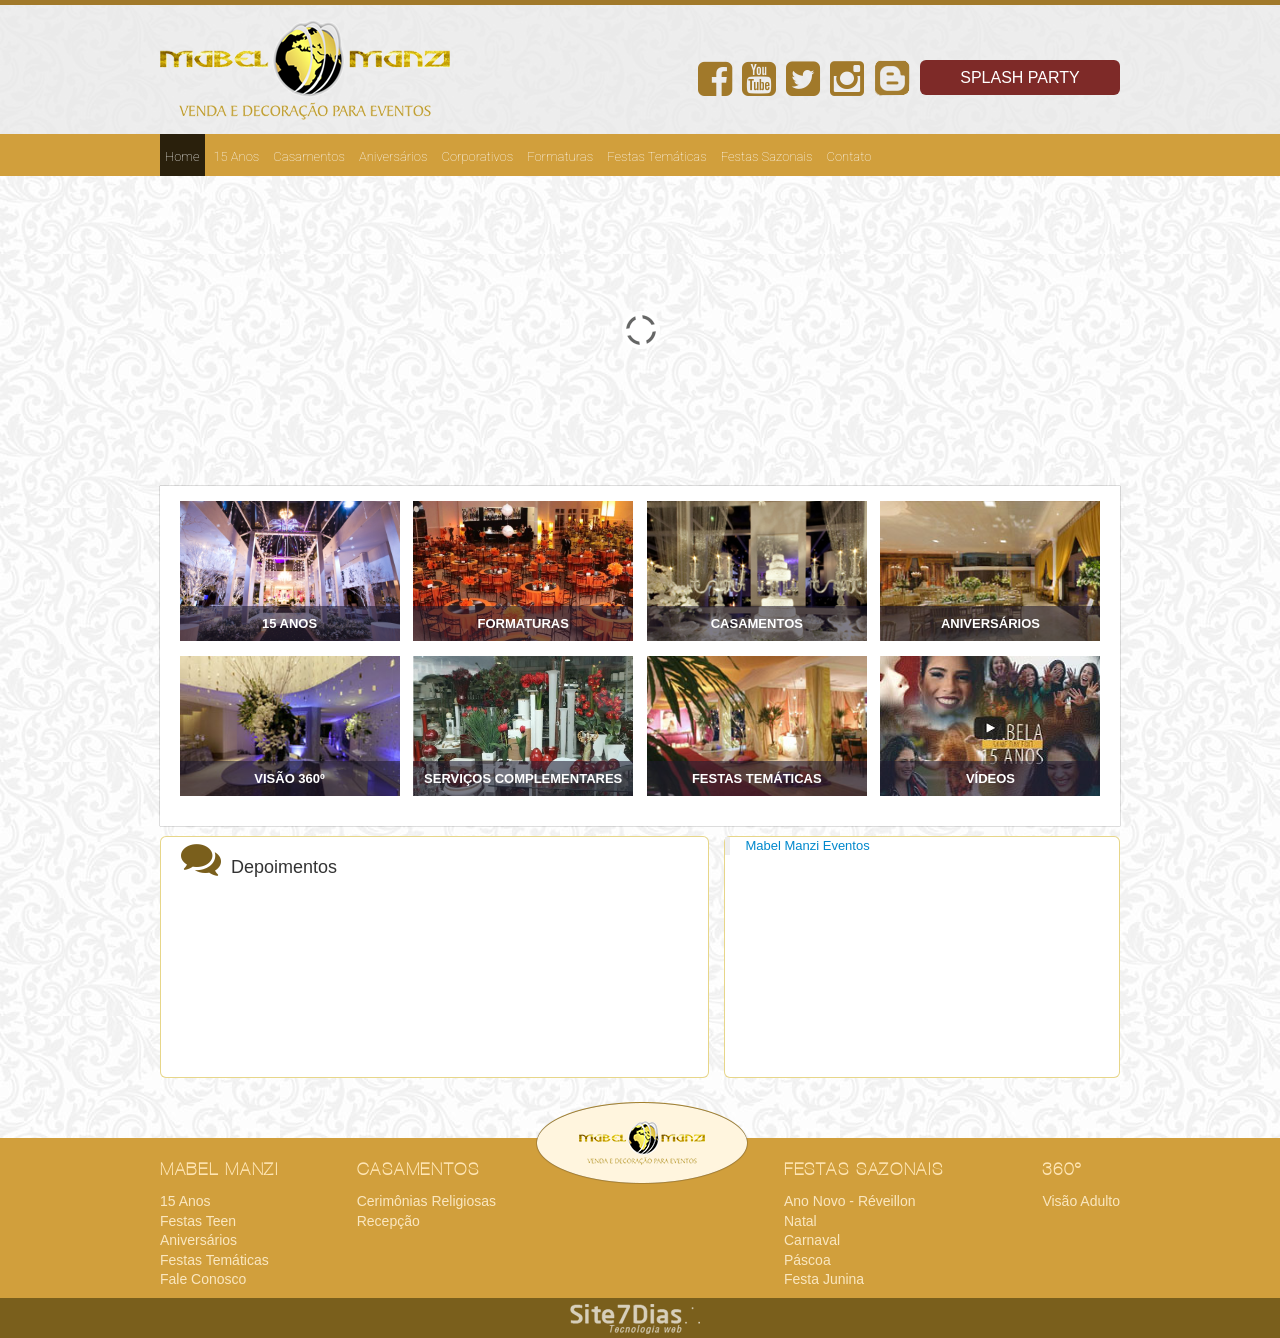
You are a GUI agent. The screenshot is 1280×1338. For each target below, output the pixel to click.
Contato (849, 156)
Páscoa (807, 1260)
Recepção (388, 1221)
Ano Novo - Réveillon (850, 1201)
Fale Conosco (203, 1279)
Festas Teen (198, 1221)
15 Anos (237, 156)
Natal (800, 1221)
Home (182, 156)
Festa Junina (824, 1279)
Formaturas (560, 156)
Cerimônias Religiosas (426, 1201)
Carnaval (812, 1240)
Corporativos (477, 156)
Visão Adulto (1081, 1201)
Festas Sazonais (767, 156)
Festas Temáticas (657, 156)
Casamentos (309, 156)
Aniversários (393, 156)
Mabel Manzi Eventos (807, 845)
